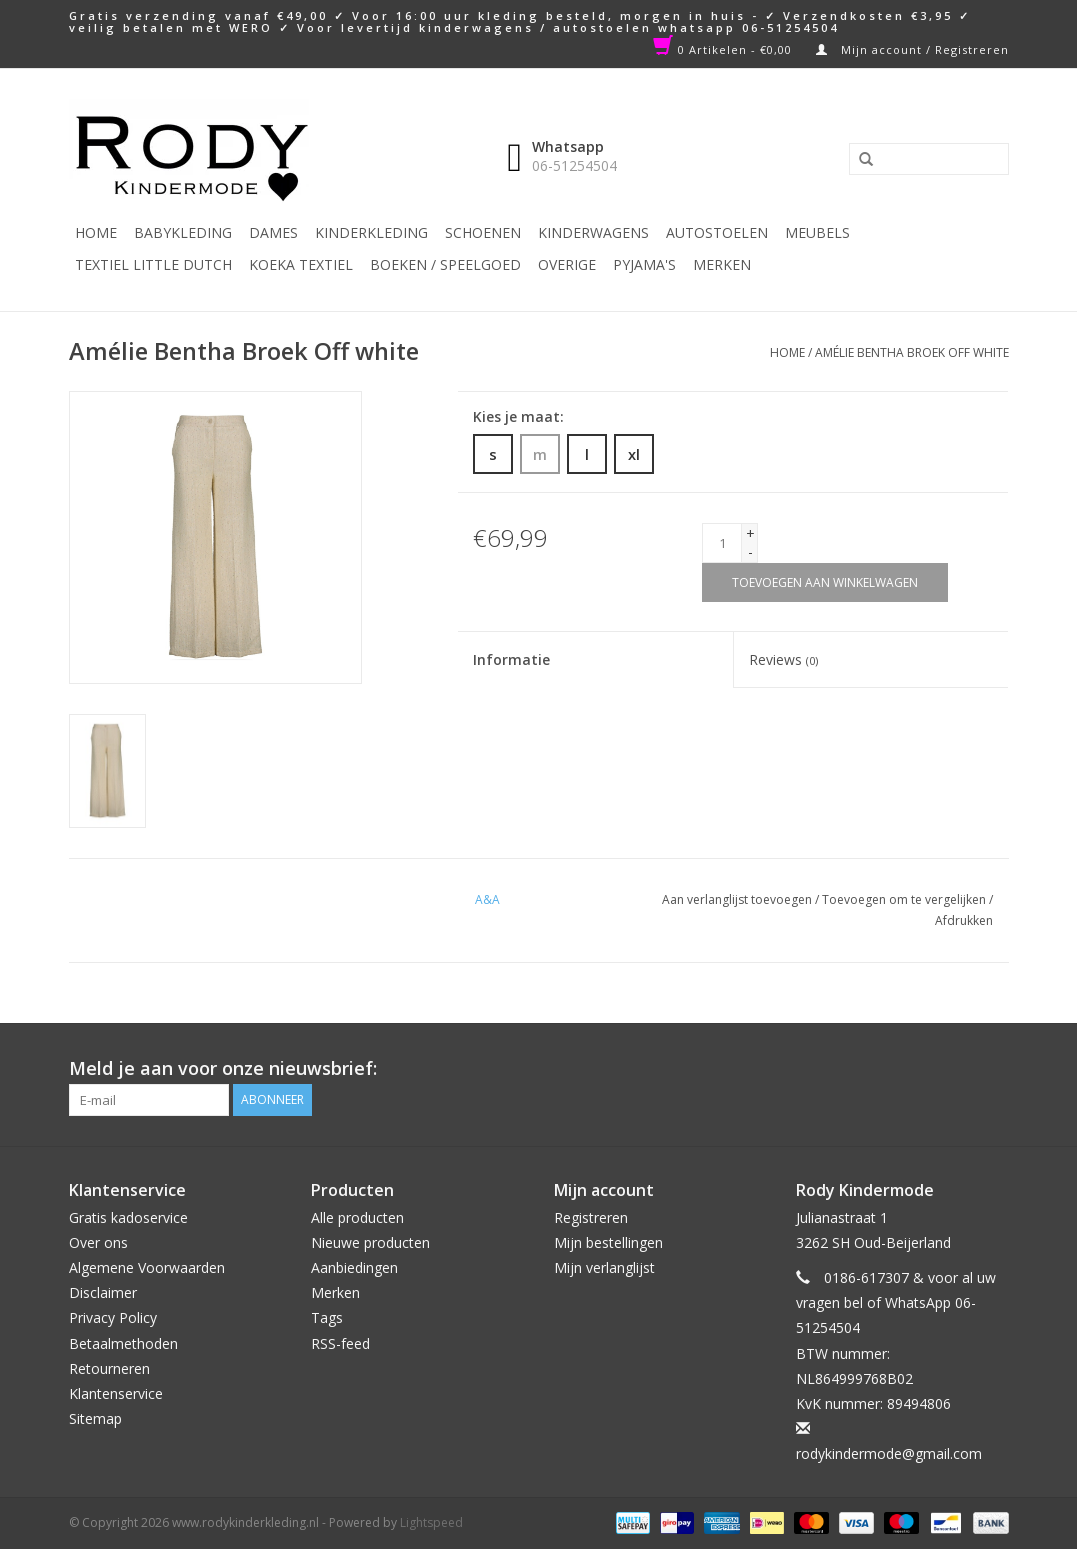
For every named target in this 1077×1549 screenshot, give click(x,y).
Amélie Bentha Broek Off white (912, 352)
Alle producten (357, 1217)
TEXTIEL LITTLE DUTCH (153, 264)
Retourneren (109, 1368)
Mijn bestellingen (608, 1242)
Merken (722, 264)
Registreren (591, 1217)
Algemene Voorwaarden (147, 1267)
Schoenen (483, 232)
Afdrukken (964, 920)
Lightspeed (431, 1522)
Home (96, 232)
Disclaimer (103, 1292)
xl (634, 454)
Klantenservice (116, 1393)
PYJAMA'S (644, 264)
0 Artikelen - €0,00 (724, 49)
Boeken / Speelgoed (445, 264)
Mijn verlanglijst (604, 1267)
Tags (327, 1317)
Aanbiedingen (354, 1267)
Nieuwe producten (370, 1242)
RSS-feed (340, 1343)
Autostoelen (717, 232)
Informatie (511, 659)
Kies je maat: (518, 416)
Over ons (98, 1242)
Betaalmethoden (123, 1343)
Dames (273, 232)
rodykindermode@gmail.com (889, 1453)
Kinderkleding (371, 232)
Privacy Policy (113, 1317)
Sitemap (95, 1418)
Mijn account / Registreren (912, 49)
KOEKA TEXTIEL (301, 264)
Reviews (783, 659)
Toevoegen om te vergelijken (905, 899)
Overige (567, 264)
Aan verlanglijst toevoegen (737, 899)
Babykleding (183, 232)
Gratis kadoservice (128, 1217)
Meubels (817, 232)
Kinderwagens (593, 232)
